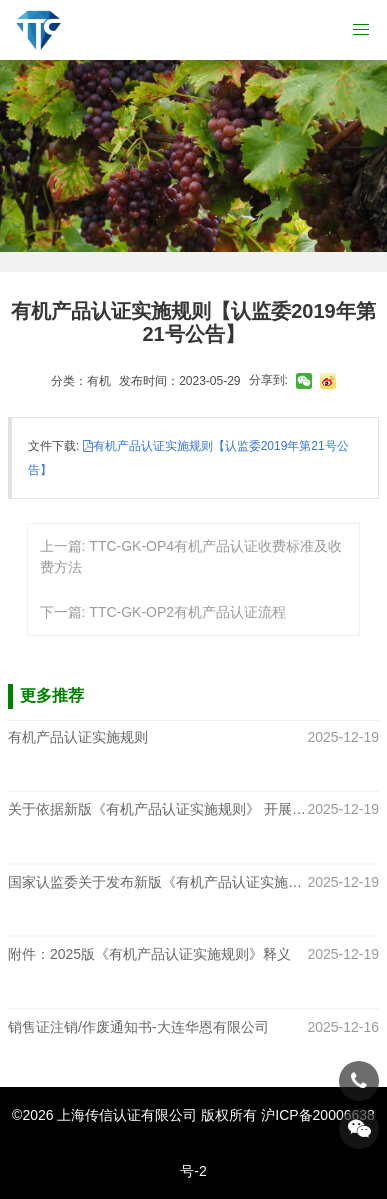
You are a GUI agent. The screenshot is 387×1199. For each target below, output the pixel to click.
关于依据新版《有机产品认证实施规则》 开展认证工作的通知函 (157, 810)
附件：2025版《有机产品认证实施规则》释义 (149, 955)
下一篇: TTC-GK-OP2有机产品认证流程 (163, 612)
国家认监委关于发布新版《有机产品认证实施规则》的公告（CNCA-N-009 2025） (157, 882)
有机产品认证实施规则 (78, 737)
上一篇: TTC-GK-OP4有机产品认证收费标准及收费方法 (191, 556)
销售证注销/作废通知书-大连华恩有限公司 (138, 1027)
